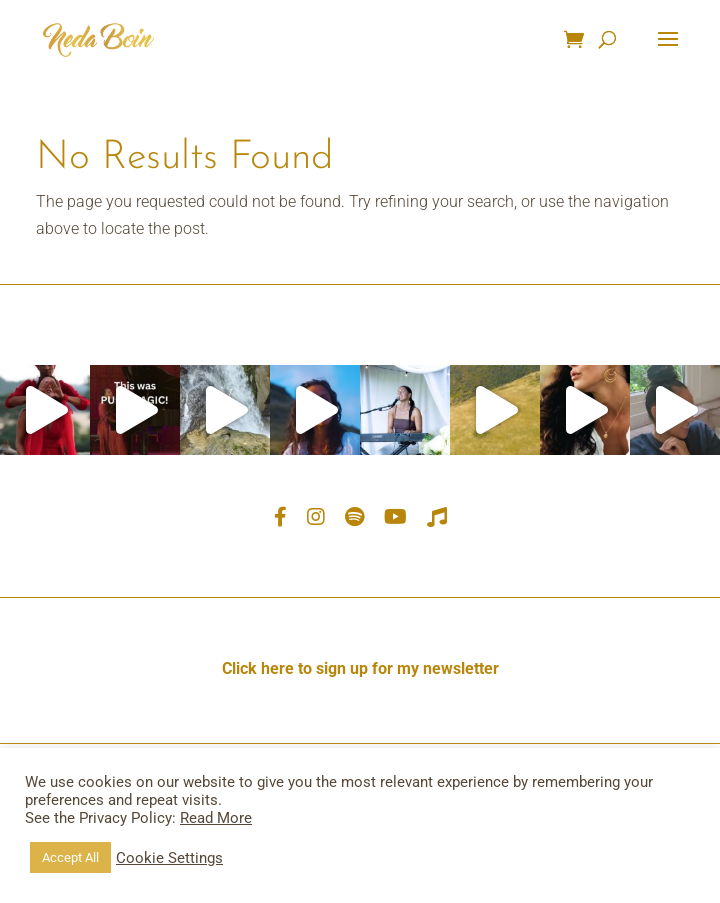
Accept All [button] (70, 857)
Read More (216, 818)
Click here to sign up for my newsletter (360, 668)
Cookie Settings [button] (169, 858)
